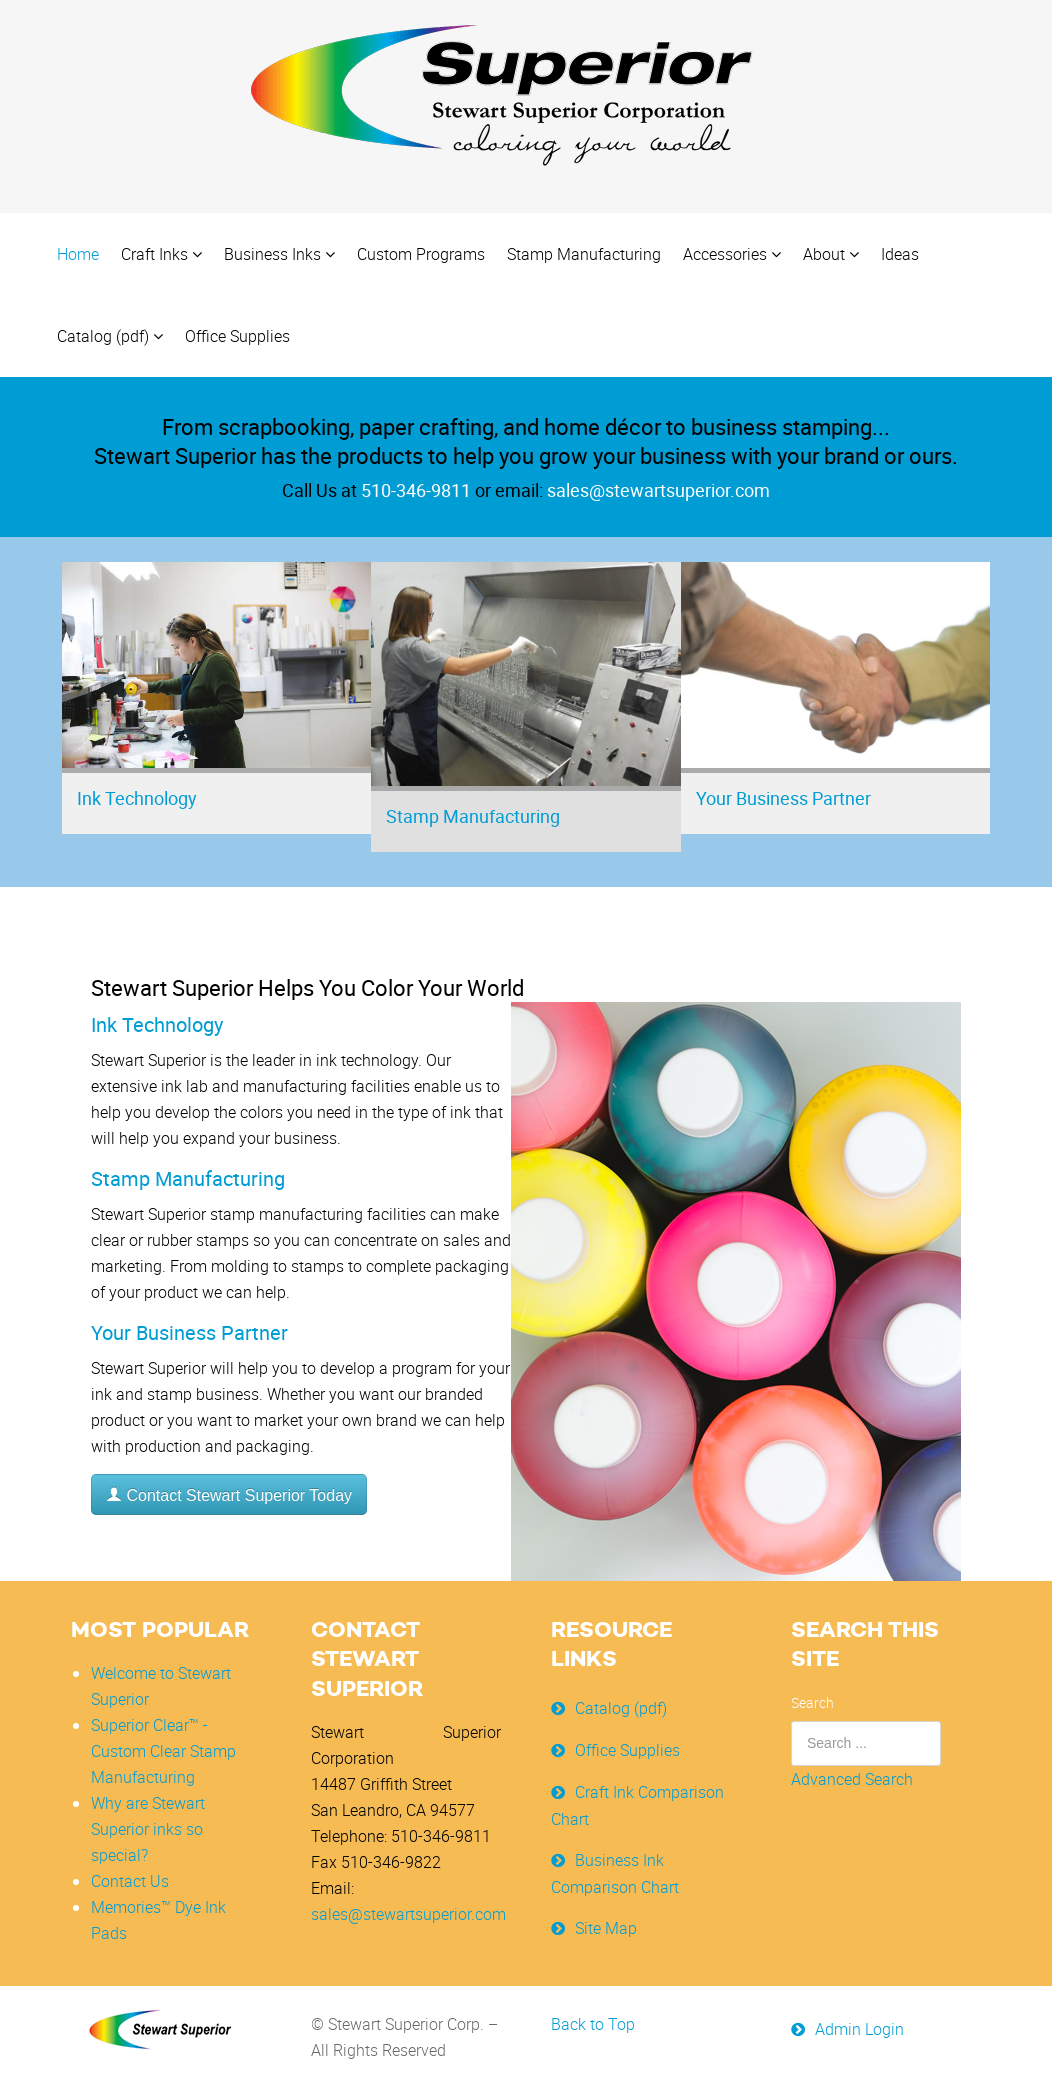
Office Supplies (627, 1749)
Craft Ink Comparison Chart (637, 1804)
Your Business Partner (783, 798)
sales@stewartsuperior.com (408, 1913)
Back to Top (593, 2024)
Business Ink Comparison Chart (615, 1872)
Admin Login (859, 2029)
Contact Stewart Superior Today (229, 1495)
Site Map (606, 1927)
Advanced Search (852, 1778)
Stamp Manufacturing (473, 816)
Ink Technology (137, 798)
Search (812, 1701)
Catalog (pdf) (621, 1707)
